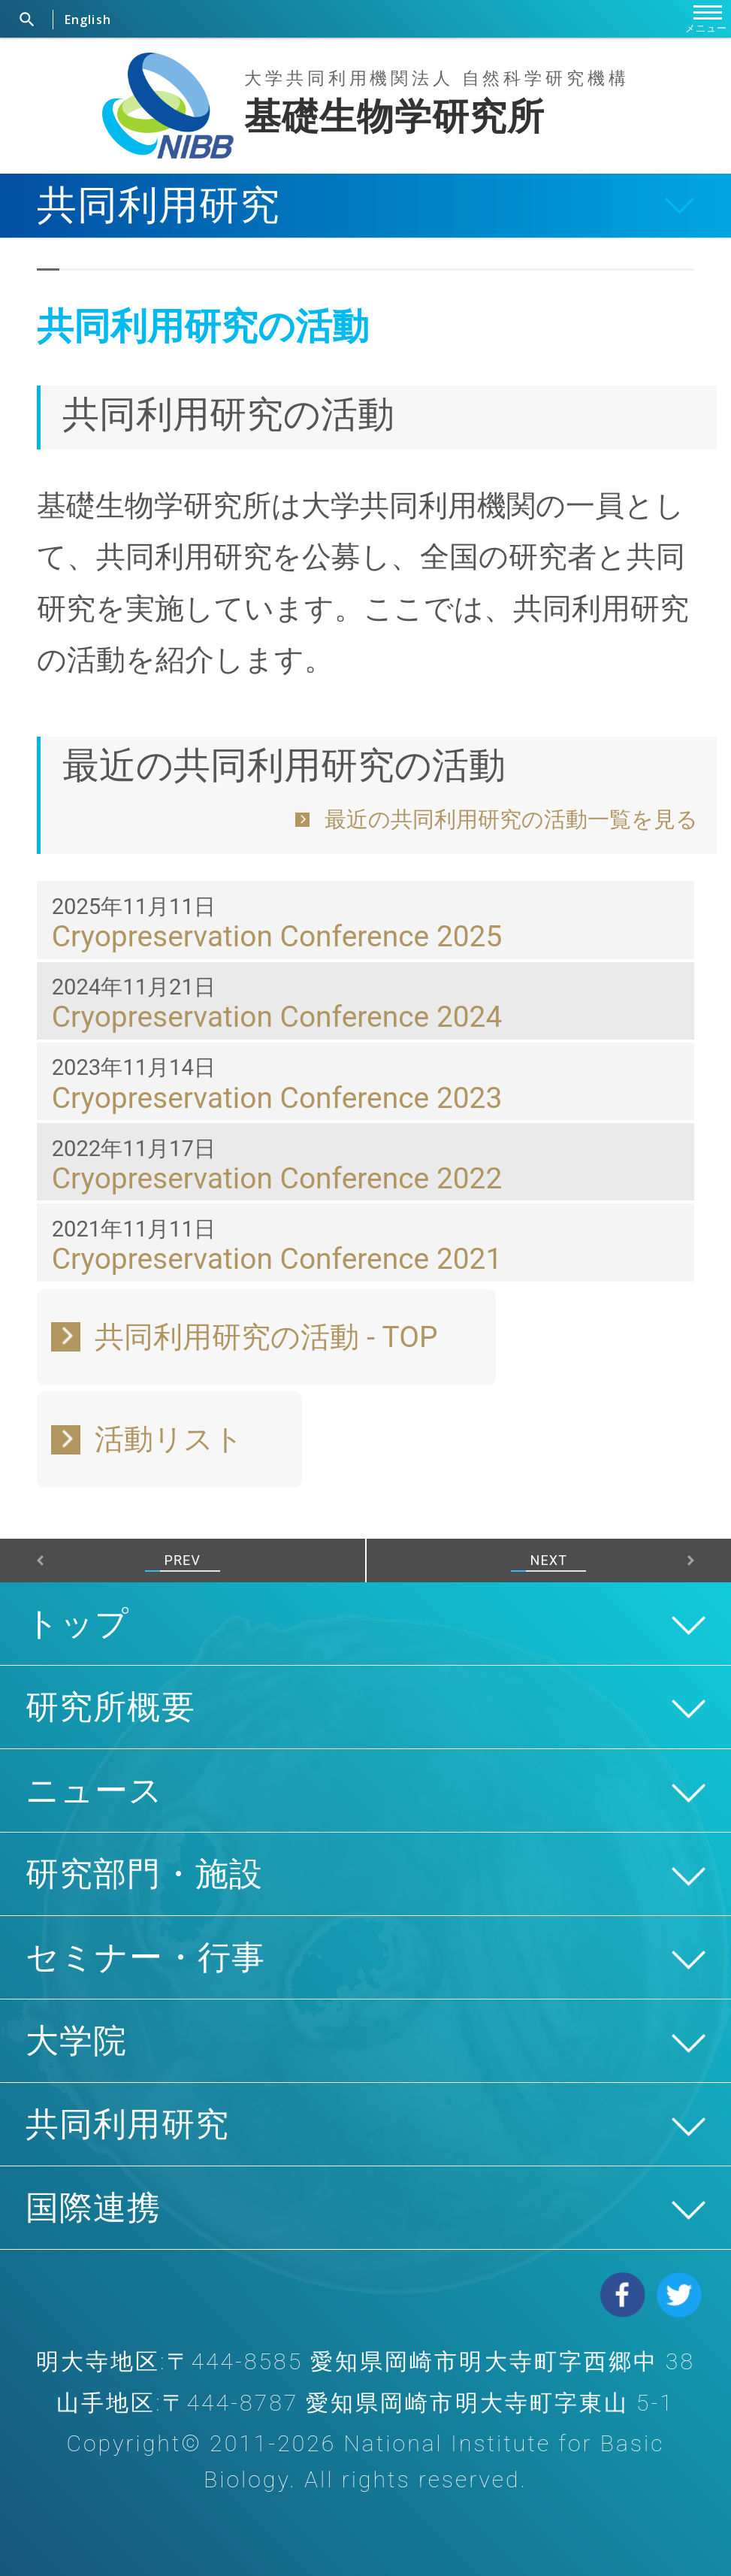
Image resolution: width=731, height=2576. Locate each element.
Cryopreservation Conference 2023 (277, 1098)
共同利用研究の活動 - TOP (266, 1337)
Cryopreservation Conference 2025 (277, 936)
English (88, 19)
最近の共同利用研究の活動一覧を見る (511, 819)
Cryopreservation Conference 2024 (277, 1017)
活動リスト (169, 1439)
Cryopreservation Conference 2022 (277, 1178)
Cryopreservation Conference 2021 (277, 1259)
